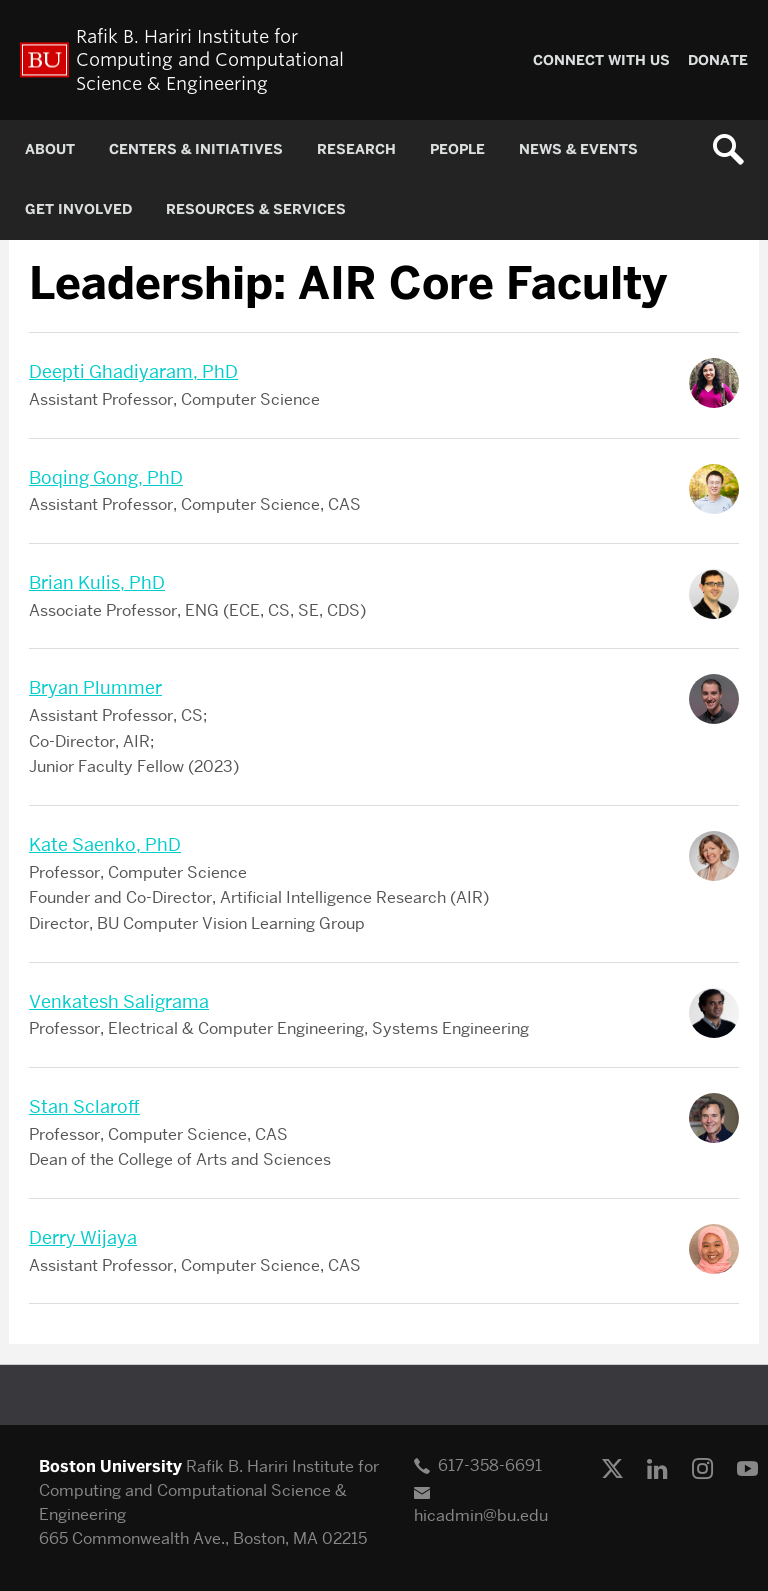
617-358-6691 (490, 1465)
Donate (718, 60)
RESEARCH (356, 149)
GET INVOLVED (78, 209)
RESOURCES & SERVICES (256, 209)
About (50, 149)
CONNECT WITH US (601, 60)
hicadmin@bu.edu (481, 1515)
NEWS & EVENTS (578, 149)
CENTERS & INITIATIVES (196, 149)
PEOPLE (457, 149)
